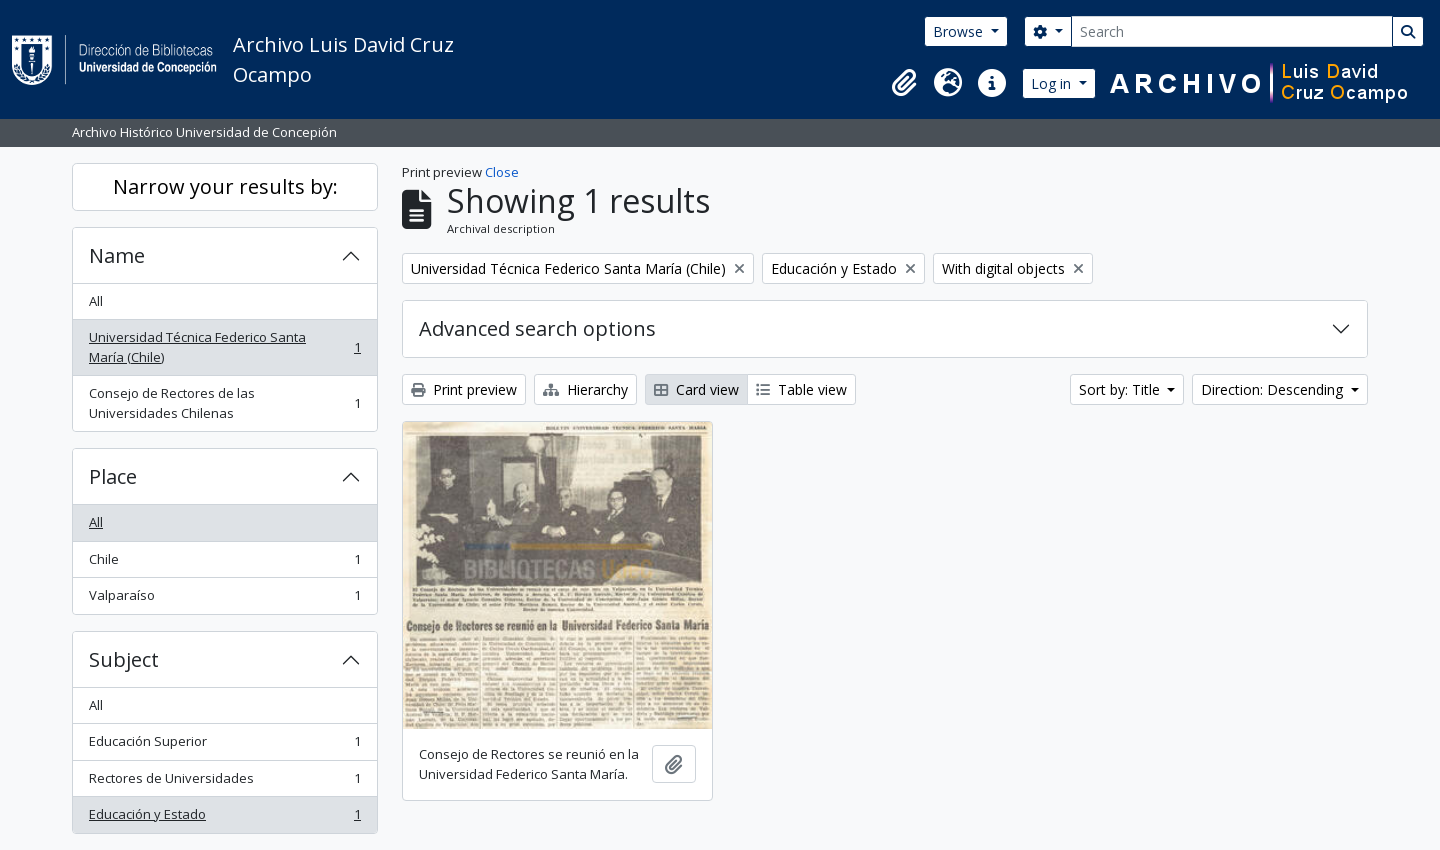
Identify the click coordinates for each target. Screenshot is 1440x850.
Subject (124, 659)
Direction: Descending (1274, 389)
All (96, 301)
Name (117, 255)
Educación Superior (224, 745)
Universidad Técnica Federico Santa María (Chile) (224, 347)
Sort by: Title (1121, 389)
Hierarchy (585, 389)
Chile (224, 563)
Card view (696, 389)
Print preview (464, 389)
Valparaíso (224, 599)
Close (502, 172)
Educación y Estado (224, 818)
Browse (960, 31)
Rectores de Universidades (224, 782)
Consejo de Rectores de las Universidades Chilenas (224, 403)
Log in (1053, 83)
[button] (904, 83)
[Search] (1232, 31)
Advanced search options (537, 328)
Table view (801, 389)
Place (113, 476)
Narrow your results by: (225, 186)
